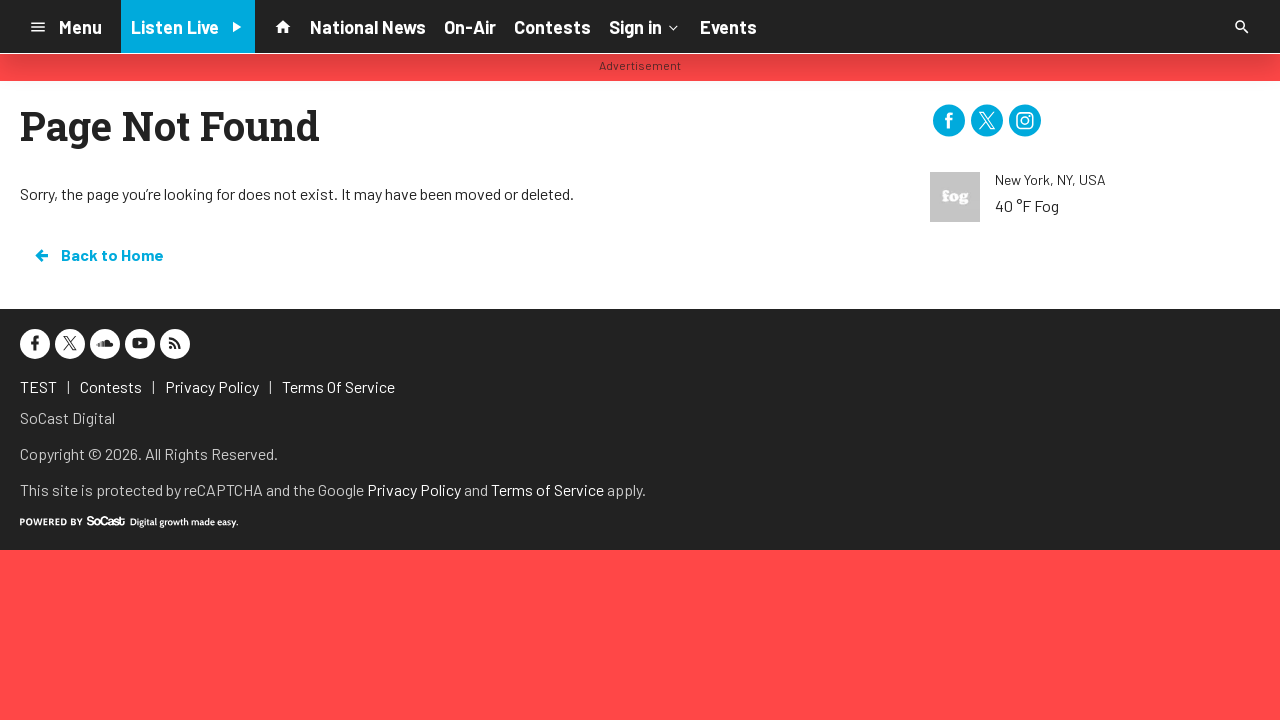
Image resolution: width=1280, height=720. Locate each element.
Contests (552, 27)
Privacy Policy (414, 489)
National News (368, 27)
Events (728, 27)
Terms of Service (547, 489)
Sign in (645, 26)
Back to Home (98, 255)
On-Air (470, 27)
